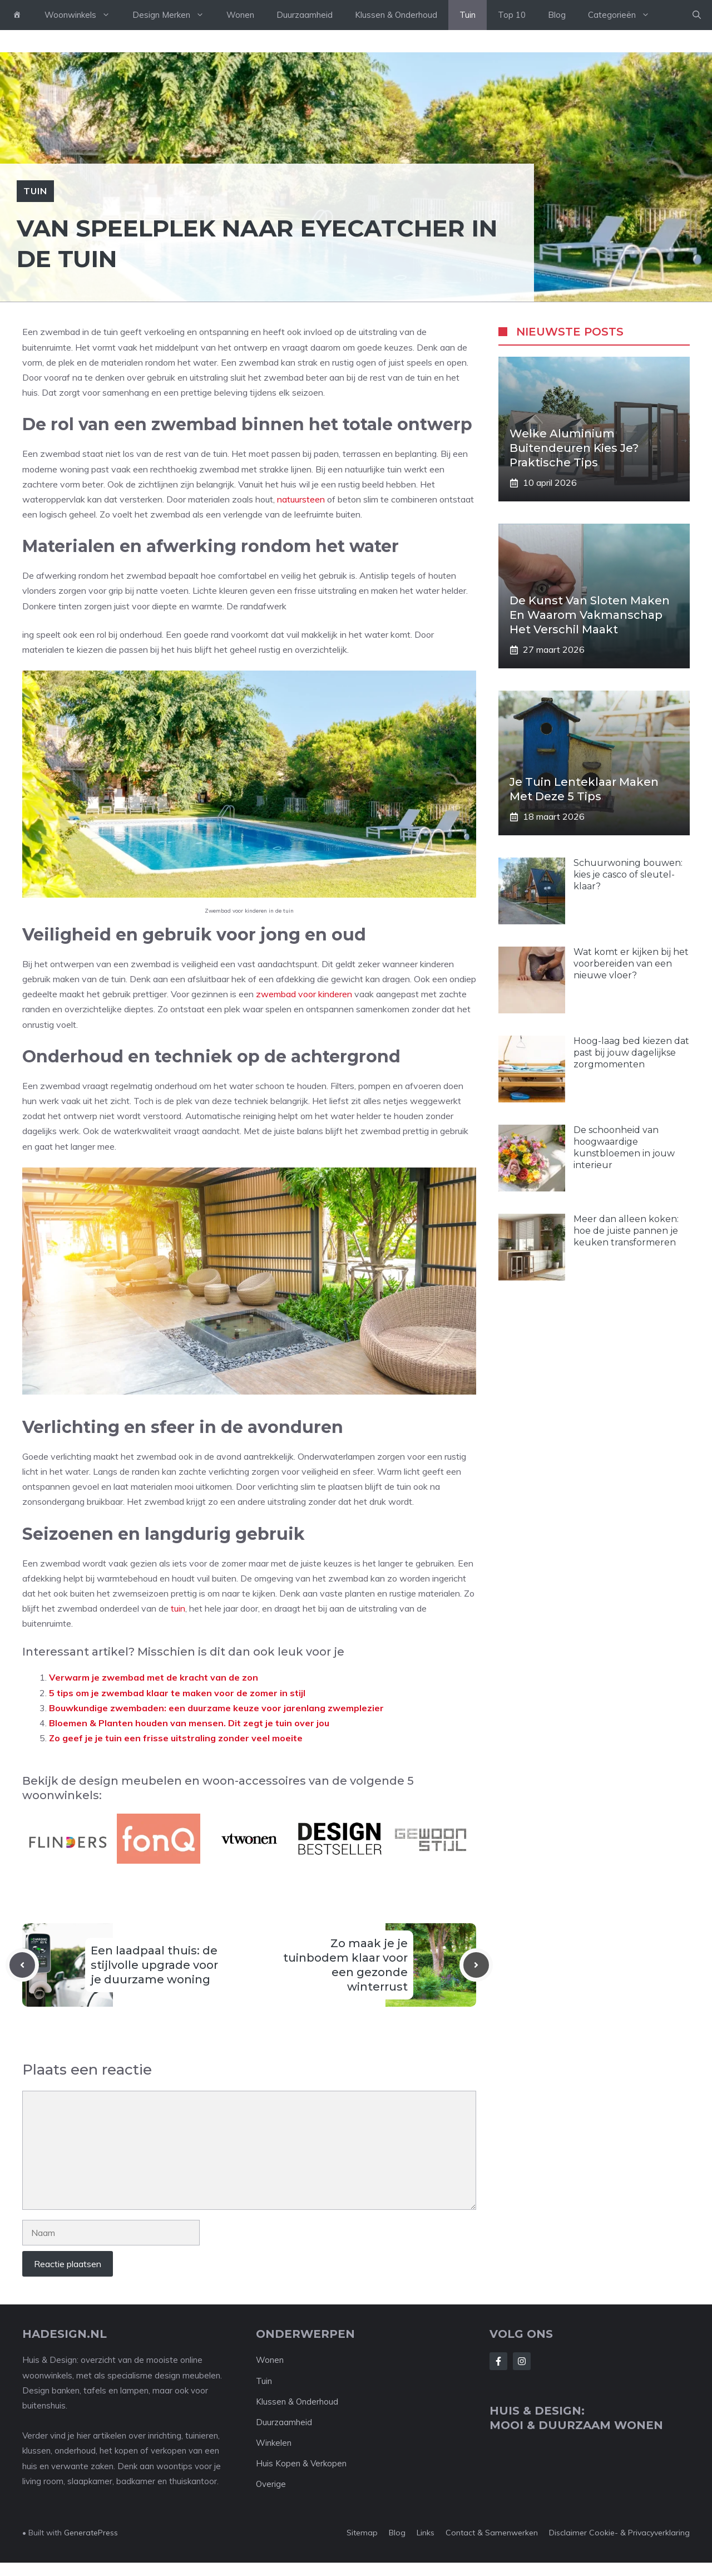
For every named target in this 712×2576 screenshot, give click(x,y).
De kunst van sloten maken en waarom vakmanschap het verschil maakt (590, 615)
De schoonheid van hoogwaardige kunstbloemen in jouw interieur (624, 1147)
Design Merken (173, 15)
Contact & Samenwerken (492, 2533)
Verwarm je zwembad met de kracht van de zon (153, 1677)
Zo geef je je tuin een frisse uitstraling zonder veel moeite (176, 1737)
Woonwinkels (82, 15)
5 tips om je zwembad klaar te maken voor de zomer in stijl (177, 1692)
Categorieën (624, 15)
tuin (178, 1608)
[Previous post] (22, 1965)
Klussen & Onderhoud (396, 14)
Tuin (467, 14)
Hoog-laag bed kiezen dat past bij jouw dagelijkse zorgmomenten (631, 1053)
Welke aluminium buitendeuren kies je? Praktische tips (574, 448)
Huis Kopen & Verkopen (301, 2463)
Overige (271, 2484)
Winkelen (273, 2442)
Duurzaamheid (304, 14)
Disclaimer (568, 2533)
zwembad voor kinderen (304, 993)
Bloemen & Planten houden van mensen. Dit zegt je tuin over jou (189, 1722)
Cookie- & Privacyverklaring (639, 2533)
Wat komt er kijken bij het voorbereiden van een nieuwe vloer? (631, 964)
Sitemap (362, 2533)
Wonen (240, 14)
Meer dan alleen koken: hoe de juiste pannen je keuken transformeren (626, 1231)
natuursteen (301, 499)
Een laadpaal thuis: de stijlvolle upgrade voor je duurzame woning (154, 1965)
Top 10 (512, 14)
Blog (557, 14)
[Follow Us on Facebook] (498, 2361)
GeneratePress (91, 2533)
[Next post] (476, 1965)
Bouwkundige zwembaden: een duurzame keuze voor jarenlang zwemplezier (216, 1707)
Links (425, 2533)
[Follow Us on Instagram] (522, 2361)
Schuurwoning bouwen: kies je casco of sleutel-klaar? (628, 874)
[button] (696, 15)
